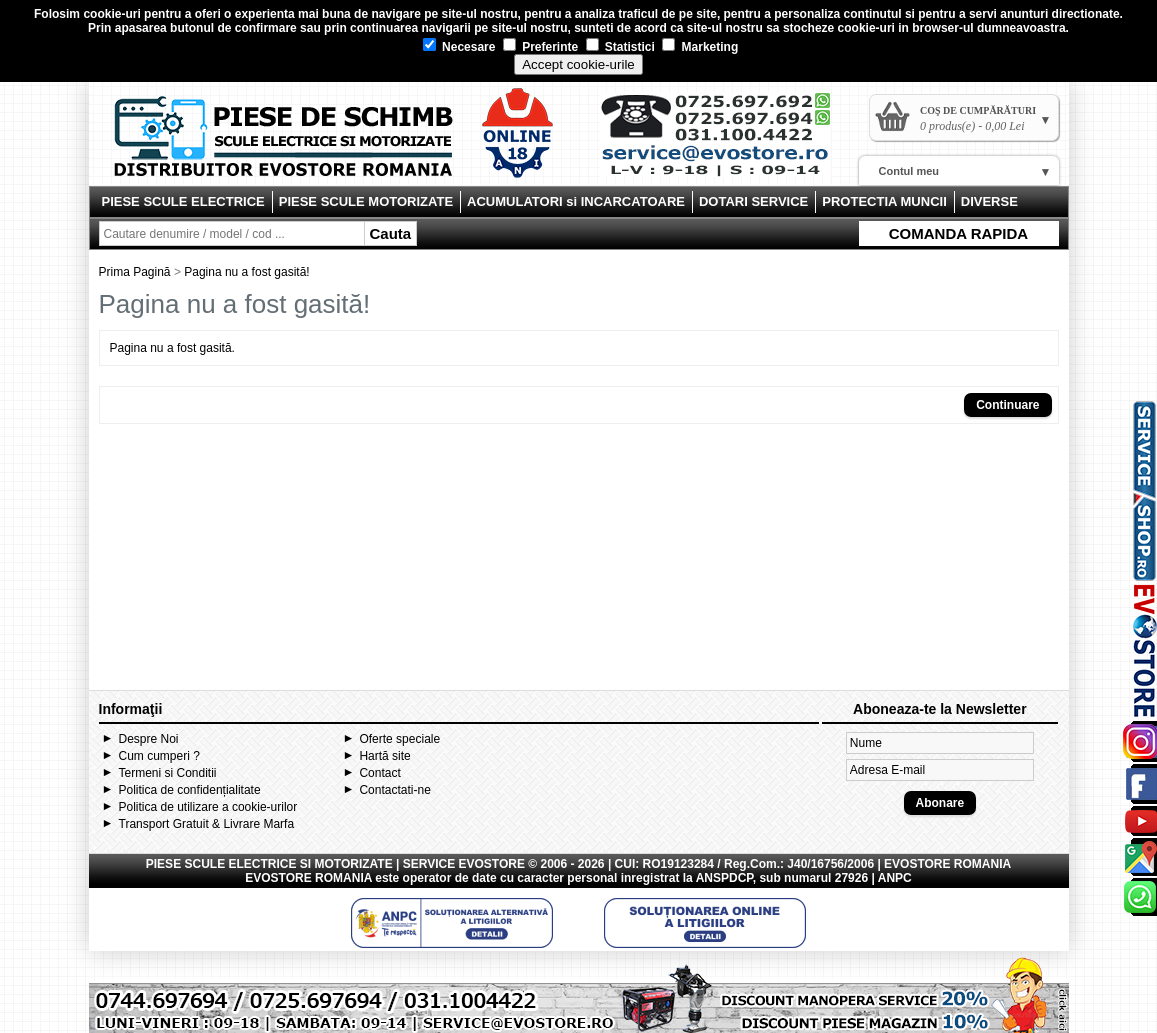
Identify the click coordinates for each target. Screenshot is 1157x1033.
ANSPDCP (724, 878)
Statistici (620, 47)
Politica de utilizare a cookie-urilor (208, 807)
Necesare (459, 47)
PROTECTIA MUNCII (884, 201)
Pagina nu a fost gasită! (246, 272)
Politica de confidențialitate (190, 790)
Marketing (700, 47)
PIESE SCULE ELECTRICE (183, 201)
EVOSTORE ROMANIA (308, 878)
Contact (379, 773)
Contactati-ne (394, 790)
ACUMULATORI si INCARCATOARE (576, 201)
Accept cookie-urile (578, 64)
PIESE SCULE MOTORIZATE (366, 201)
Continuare (1007, 405)
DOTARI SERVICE (753, 201)
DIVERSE (989, 201)
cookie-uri (111, 14)
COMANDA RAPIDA (958, 233)
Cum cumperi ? (159, 756)
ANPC (895, 878)
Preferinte (540, 47)
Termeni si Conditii (168, 773)
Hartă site (384, 756)
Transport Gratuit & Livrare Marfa (207, 824)
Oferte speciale (399, 739)
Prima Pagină (135, 272)
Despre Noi (149, 739)
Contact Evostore (725, 142)
